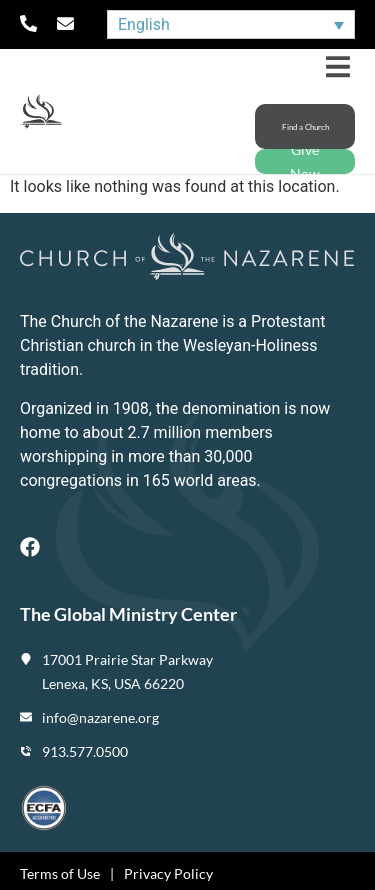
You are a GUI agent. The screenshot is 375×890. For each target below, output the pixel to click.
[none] (231, 24)
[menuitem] (231, 24)
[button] (337, 66)
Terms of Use (60, 873)
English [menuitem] (144, 24)
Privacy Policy (168, 873)
